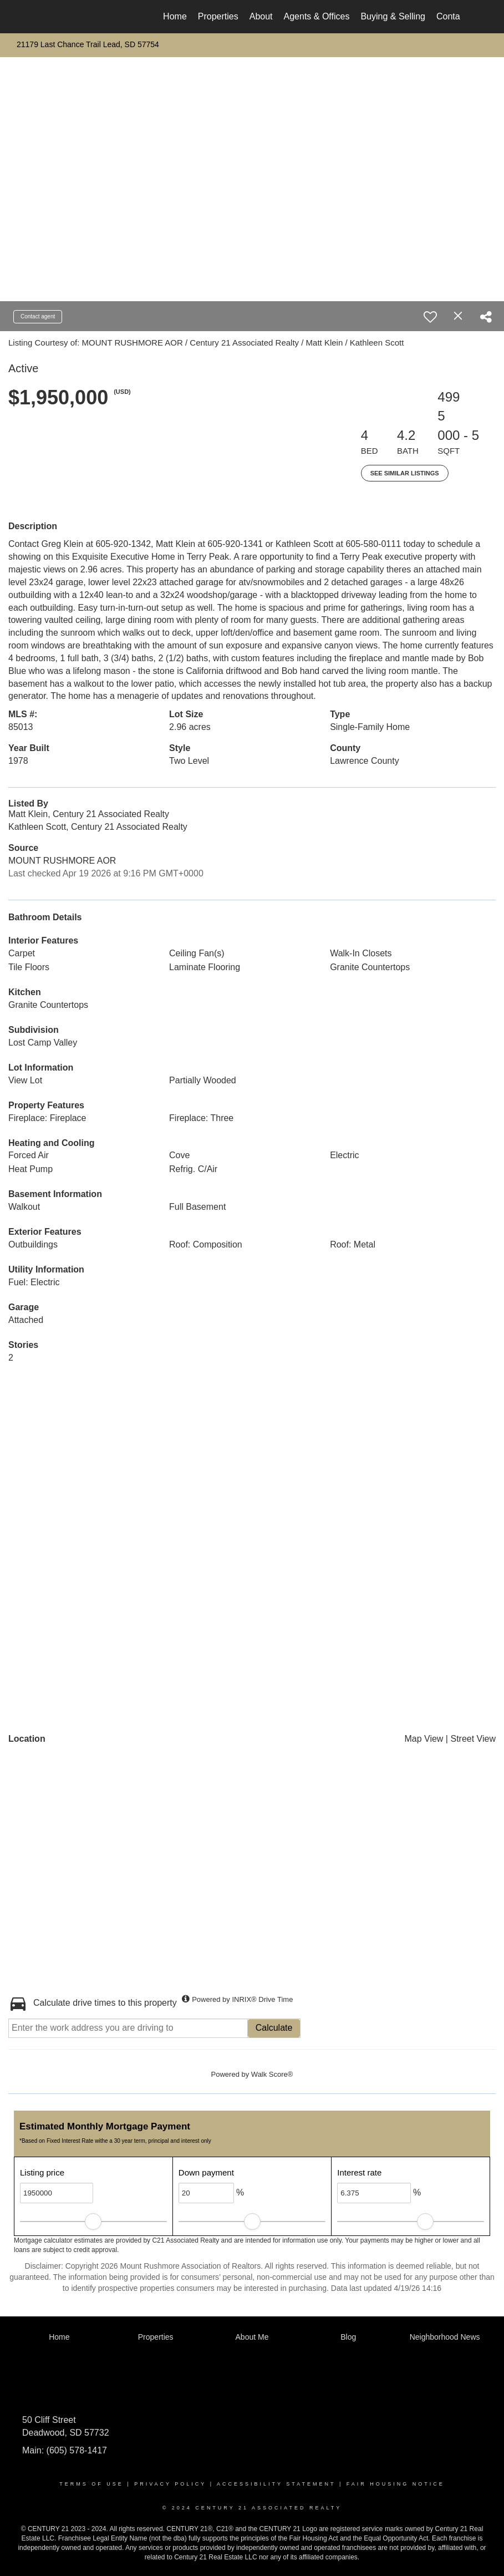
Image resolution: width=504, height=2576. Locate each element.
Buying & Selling (392, 16)
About (261, 16)
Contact (451, 16)
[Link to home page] (50, 16)
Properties (218, 16)
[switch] (430, 316)
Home (175, 16)
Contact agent (38, 316)
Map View (423, 1738)
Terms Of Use (91, 2484)
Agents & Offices (317, 16)
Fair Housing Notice (396, 2484)
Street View (473, 1738)
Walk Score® (272, 2074)
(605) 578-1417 (75, 2450)
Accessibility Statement (276, 2484)
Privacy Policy (170, 2484)
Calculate (274, 2027)
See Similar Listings (404, 473)
